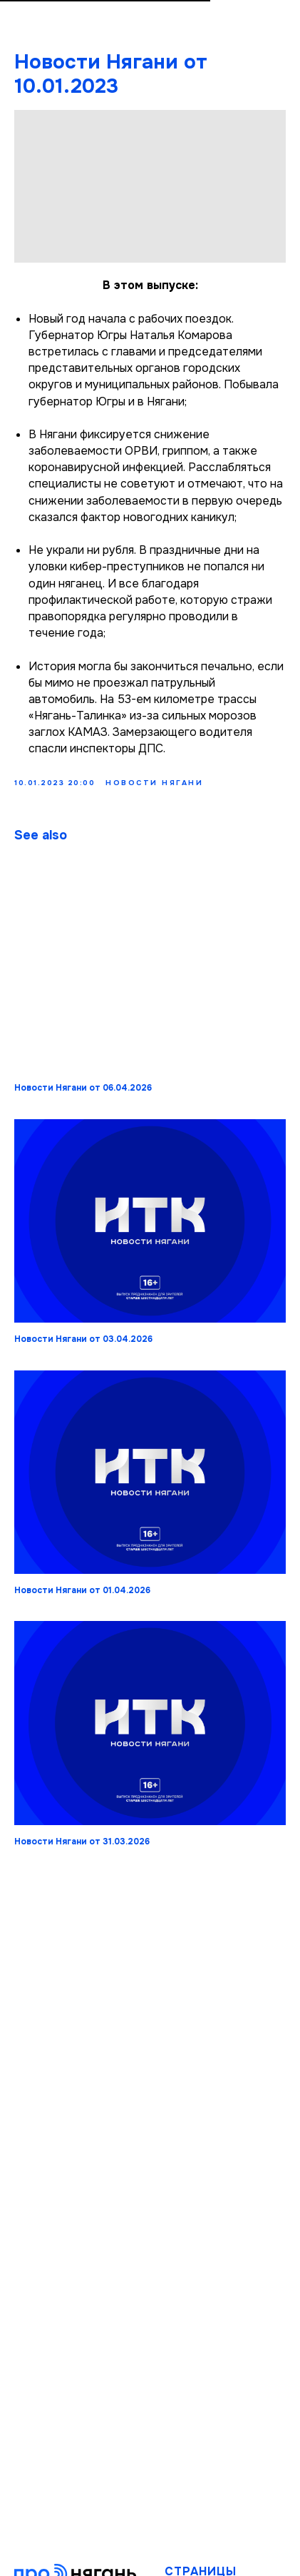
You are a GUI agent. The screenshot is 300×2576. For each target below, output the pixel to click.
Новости (189, 2548)
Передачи (192, 2565)
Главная (187, 2514)
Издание (188, 2531)
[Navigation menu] (276, 27)
